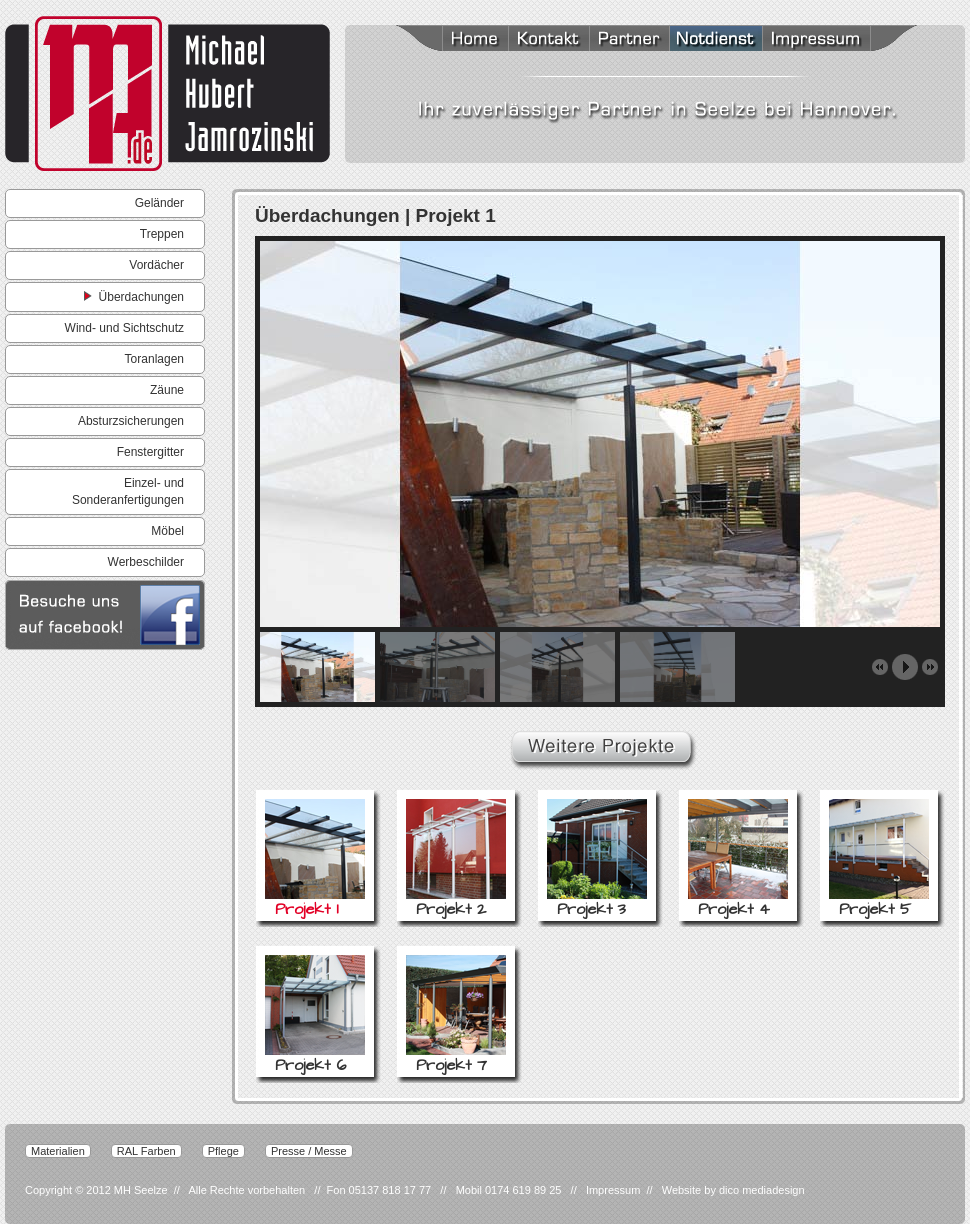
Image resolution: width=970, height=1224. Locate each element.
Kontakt (548, 40)
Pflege (223, 1151)
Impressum (839, 40)
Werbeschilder (146, 562)
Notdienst (715, 40)
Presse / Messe (309, 1151)
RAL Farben (146, 1151)
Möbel (167, 531)
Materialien (58, 1151)
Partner (629, 40)
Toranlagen (154, 359)
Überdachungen (134, 296)
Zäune (167, 390)
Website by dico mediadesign (733, 1190)
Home (450, 40)
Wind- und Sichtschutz (124, 328)
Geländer (159, 203)
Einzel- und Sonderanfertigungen (128, 491)
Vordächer (156, 265)
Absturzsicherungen (131, 421)
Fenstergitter (150, 452)
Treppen (162, 234)
